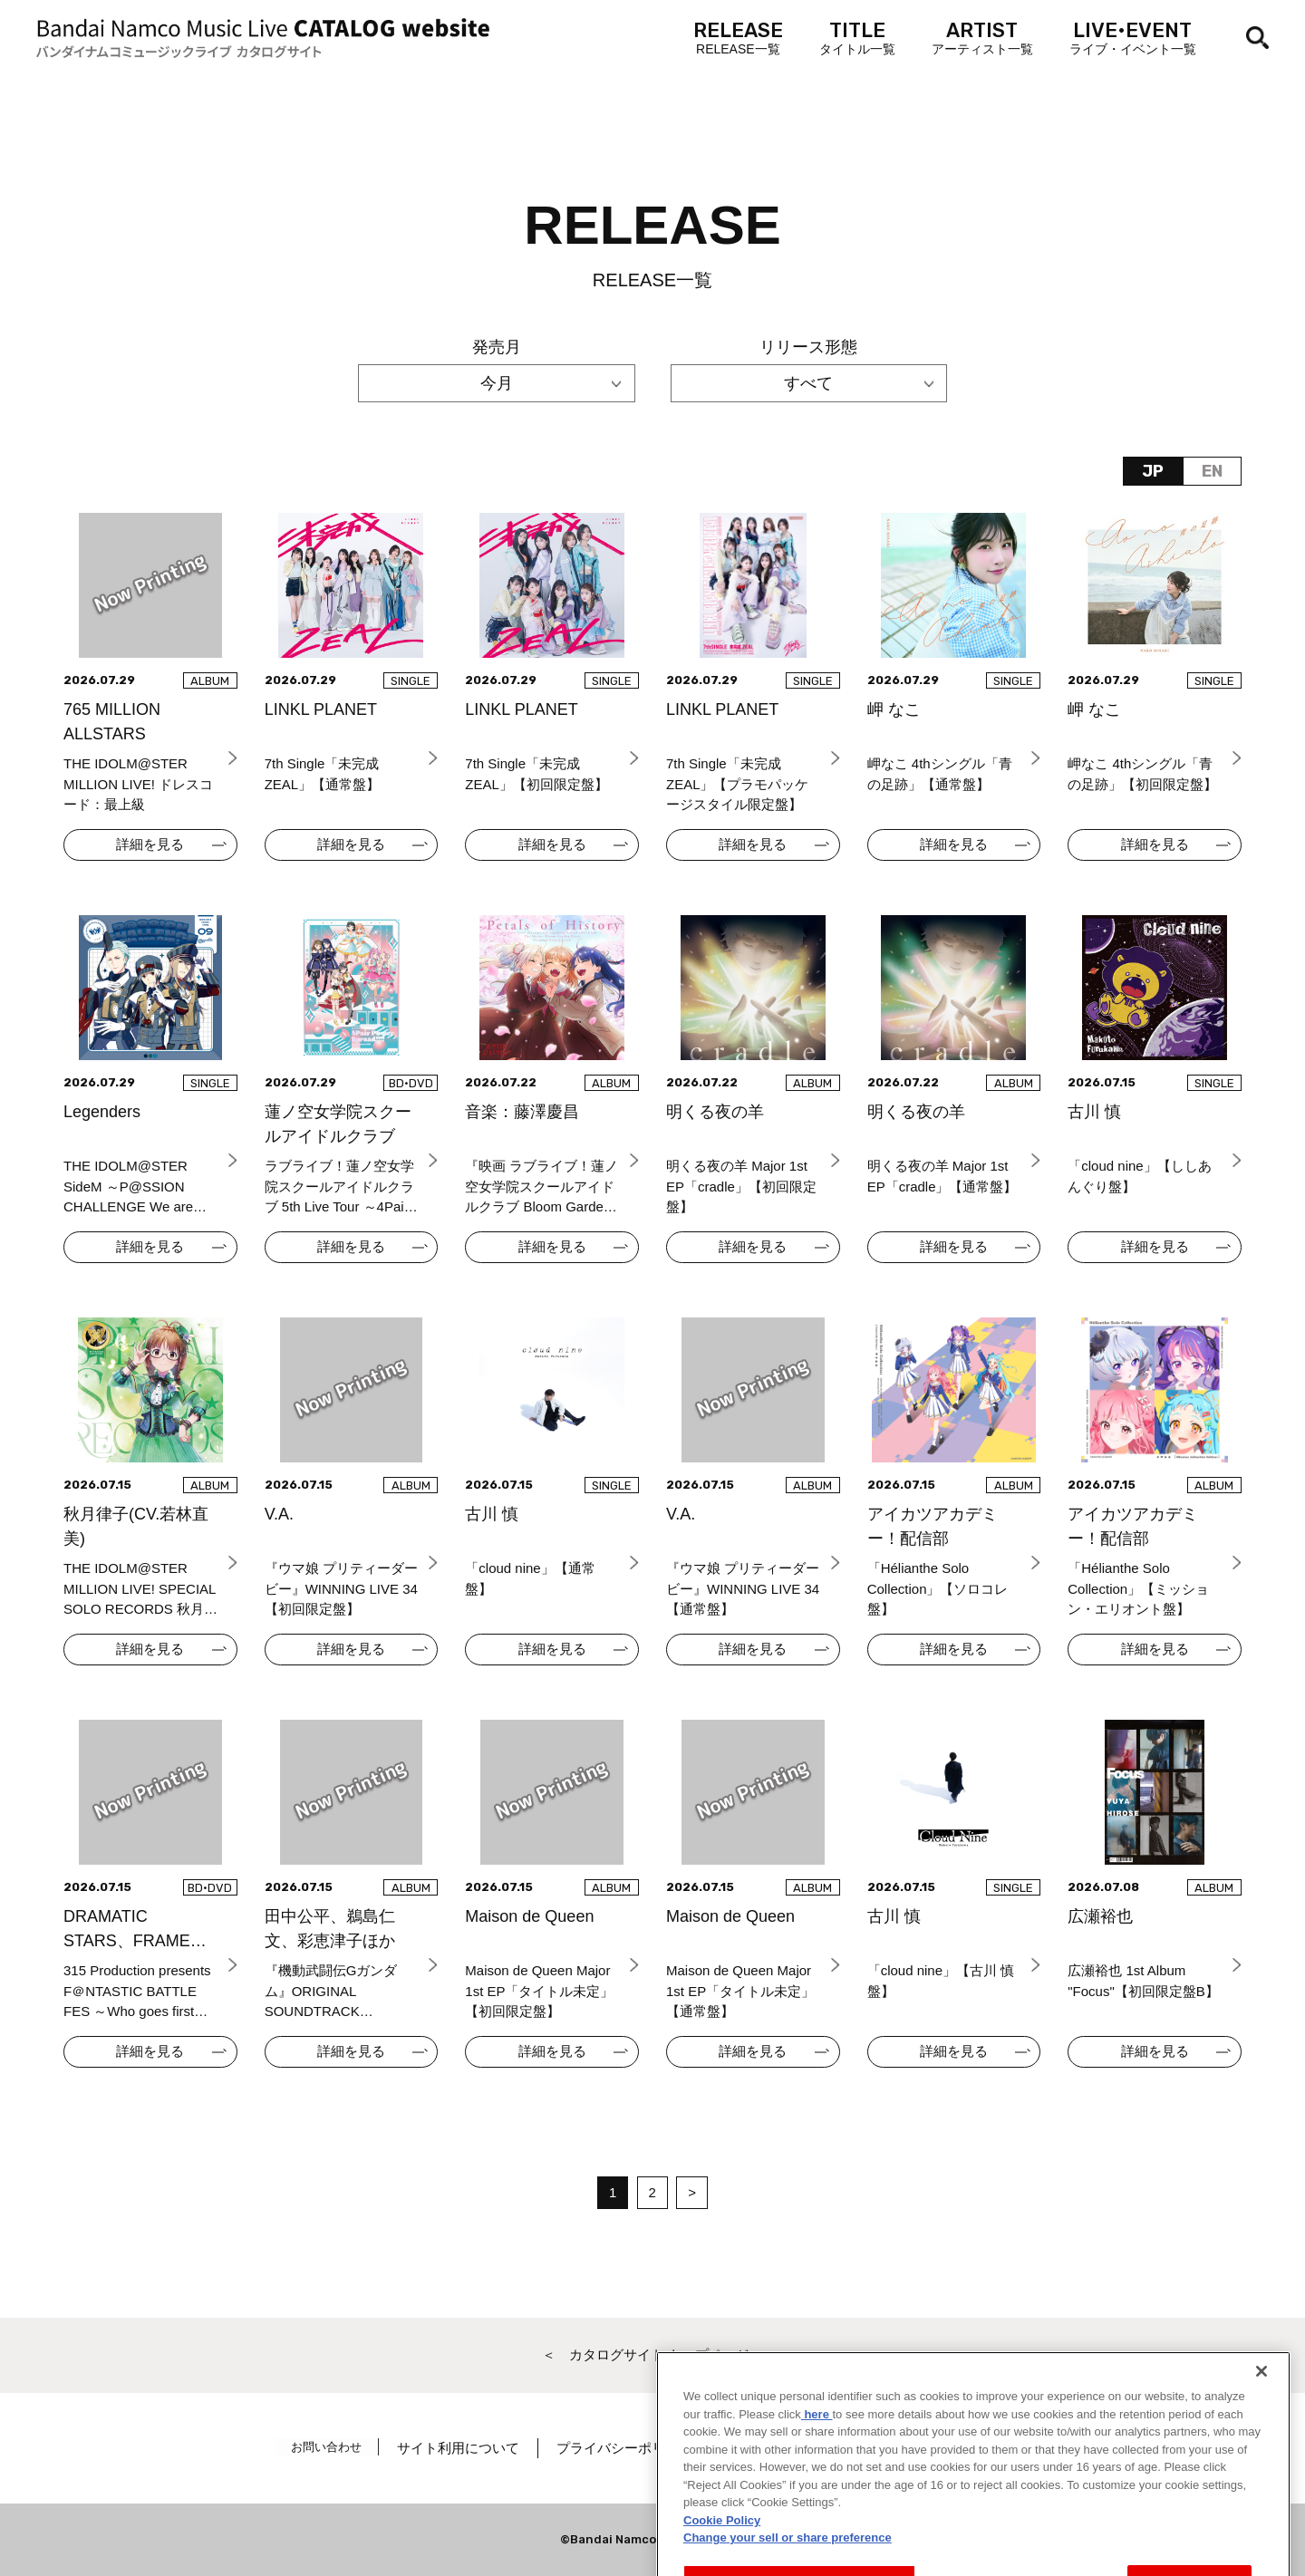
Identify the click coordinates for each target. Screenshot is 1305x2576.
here (817, 2510)
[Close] (1261, 2468)
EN (1212, 471)
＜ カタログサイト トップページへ (652, 2354)
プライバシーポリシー (632, 2447)
